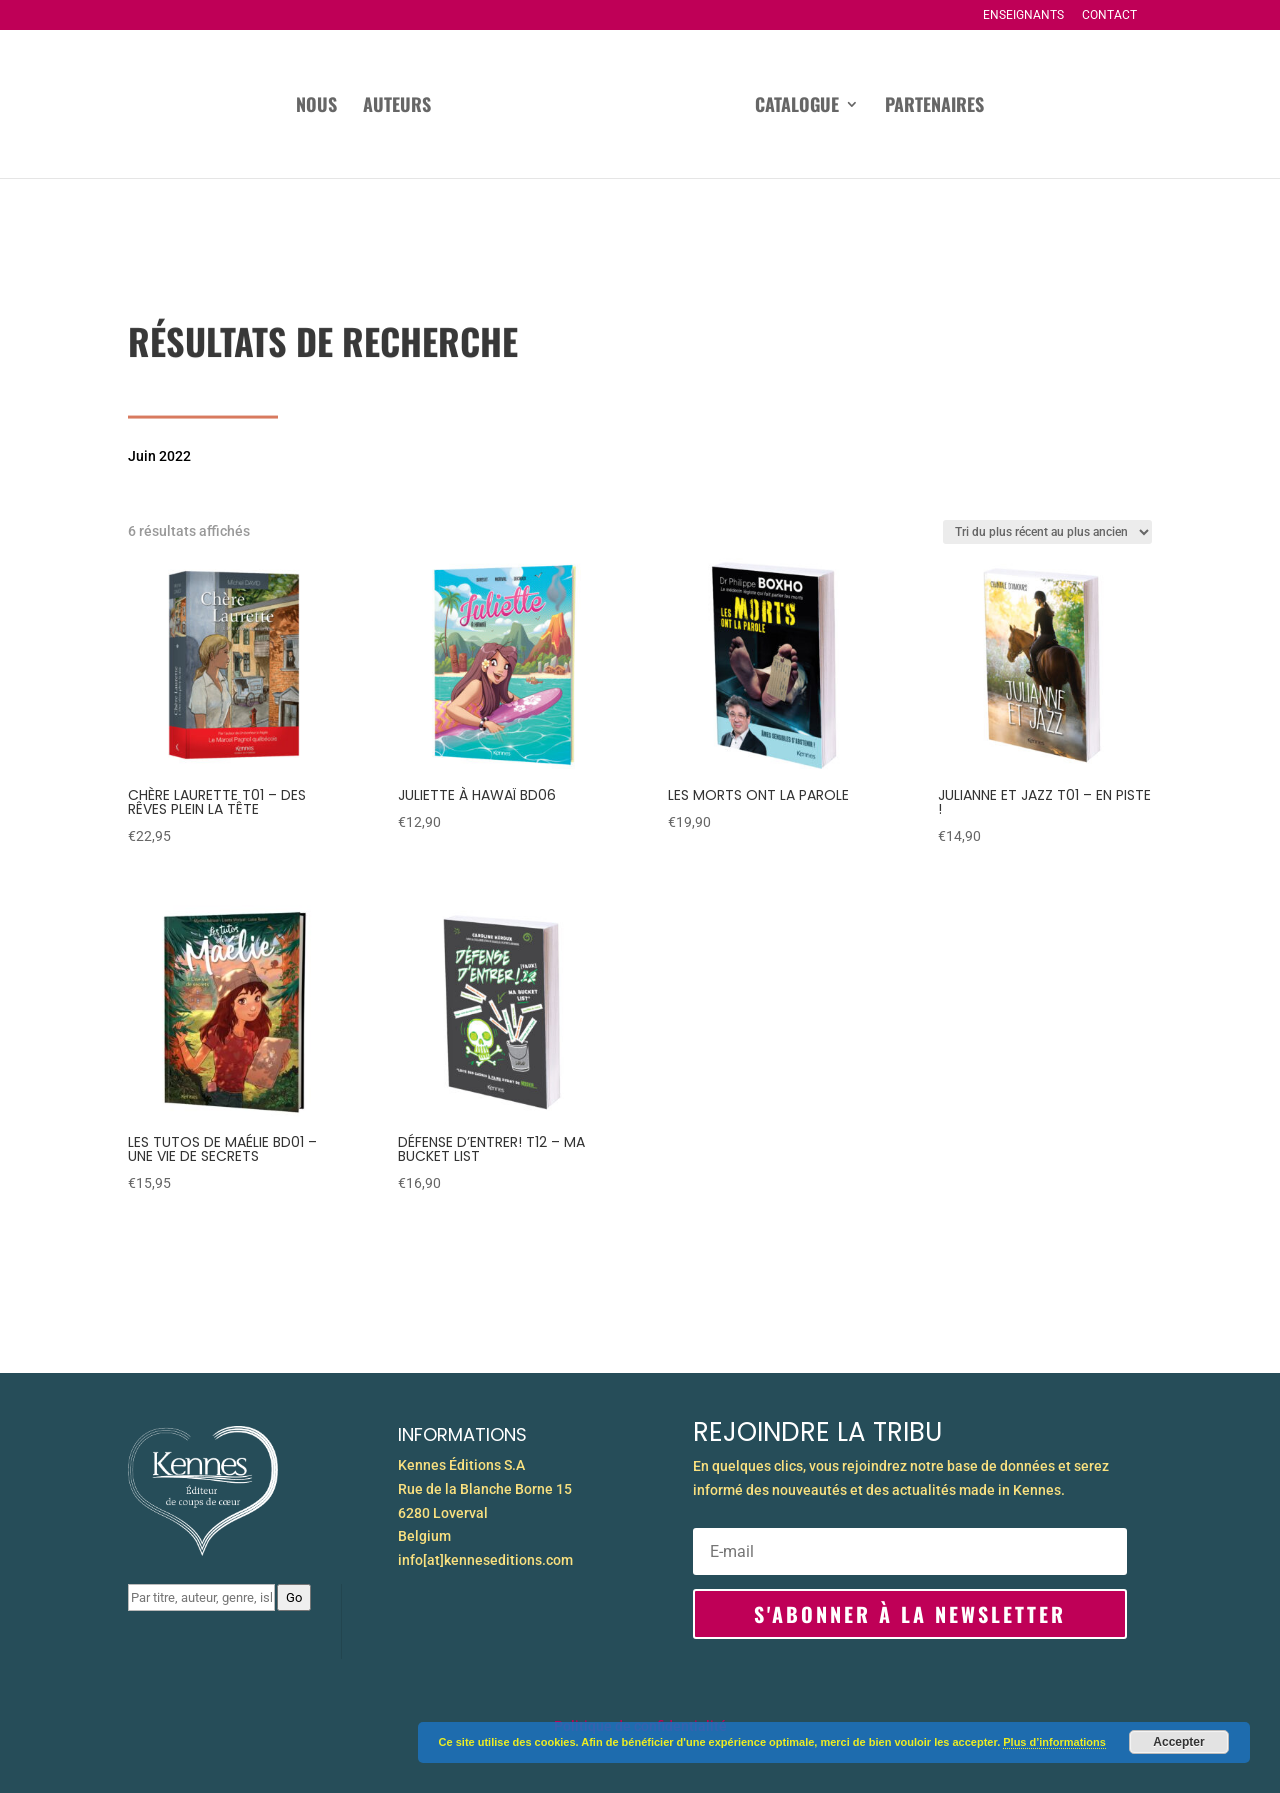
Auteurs (397, 107)
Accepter (1178, 1742)
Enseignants (1023, 15)
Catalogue (797, 107)
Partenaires (934, 107)
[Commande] (1047, 532)
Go (294, 1597)
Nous (316, 107)
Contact (1109, 15)
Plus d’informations (1054, 1742)
